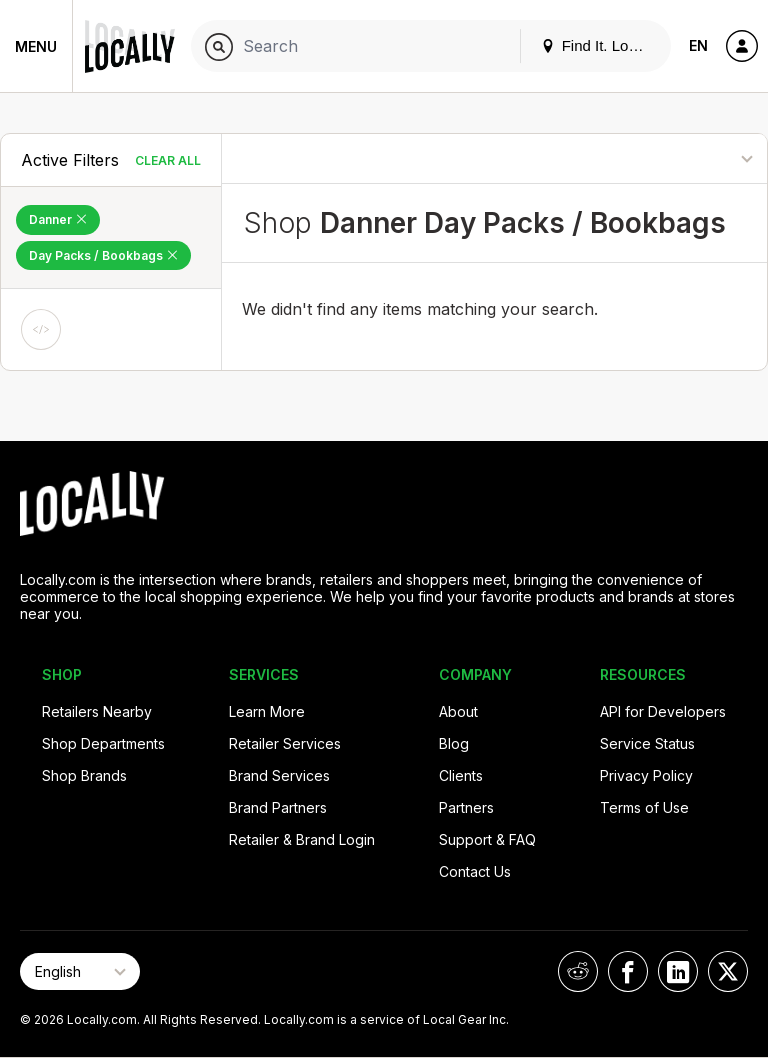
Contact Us (475, 871)
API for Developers (663, 711)
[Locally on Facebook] (628, 971)
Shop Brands (84, 775)
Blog (454, 743)
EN (698, 45)
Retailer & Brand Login (302, 839)
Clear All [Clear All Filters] (168, 160)
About (458, 711)
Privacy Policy (646, 775)
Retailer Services (285, 743)
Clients (461, 775)
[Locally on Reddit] (578, 971)
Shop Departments (103, 743)
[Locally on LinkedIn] (678, 971)
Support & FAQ (487, 839)
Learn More (267, 711)
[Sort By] (679, 158)
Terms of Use (644, 807)
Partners (466, 807)
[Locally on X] (728, 971)
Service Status (647, 743)
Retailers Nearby (97, 711)
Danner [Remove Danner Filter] (58, 219)
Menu (36, 46)
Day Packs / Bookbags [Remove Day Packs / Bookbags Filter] (103, 255)
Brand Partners (278, 807)
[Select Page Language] (80, 971)
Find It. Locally (600, 45)
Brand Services (279, 775)
